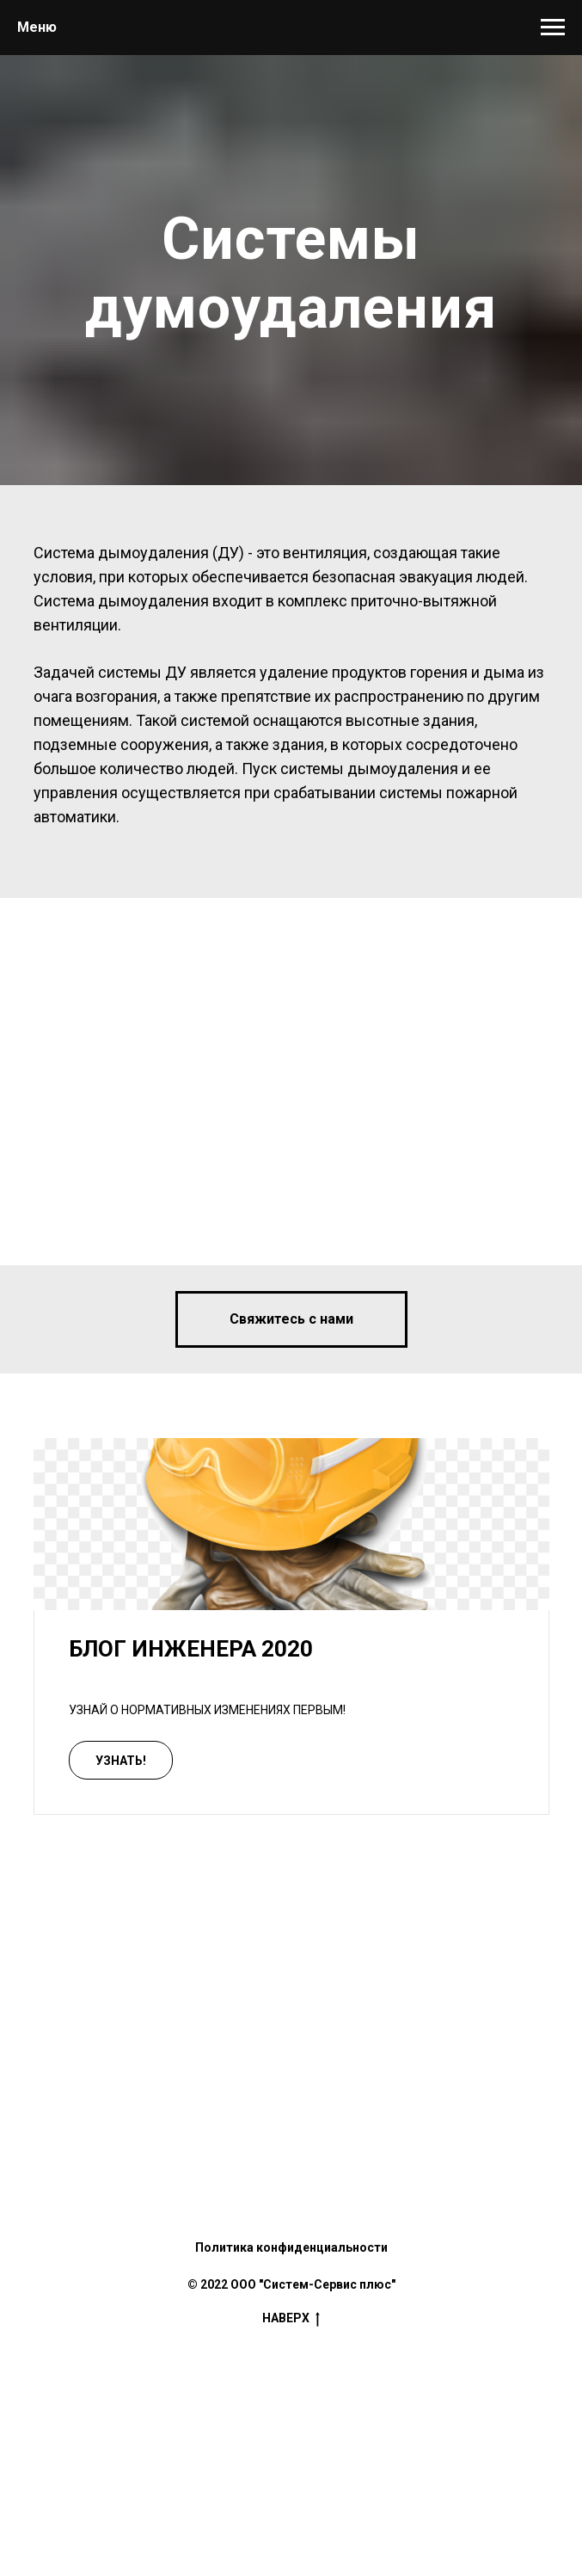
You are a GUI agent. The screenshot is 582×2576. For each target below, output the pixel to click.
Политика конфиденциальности (291, 2247)
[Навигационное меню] (553, 27)
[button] (291, 1319)
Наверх (291, 2319)
